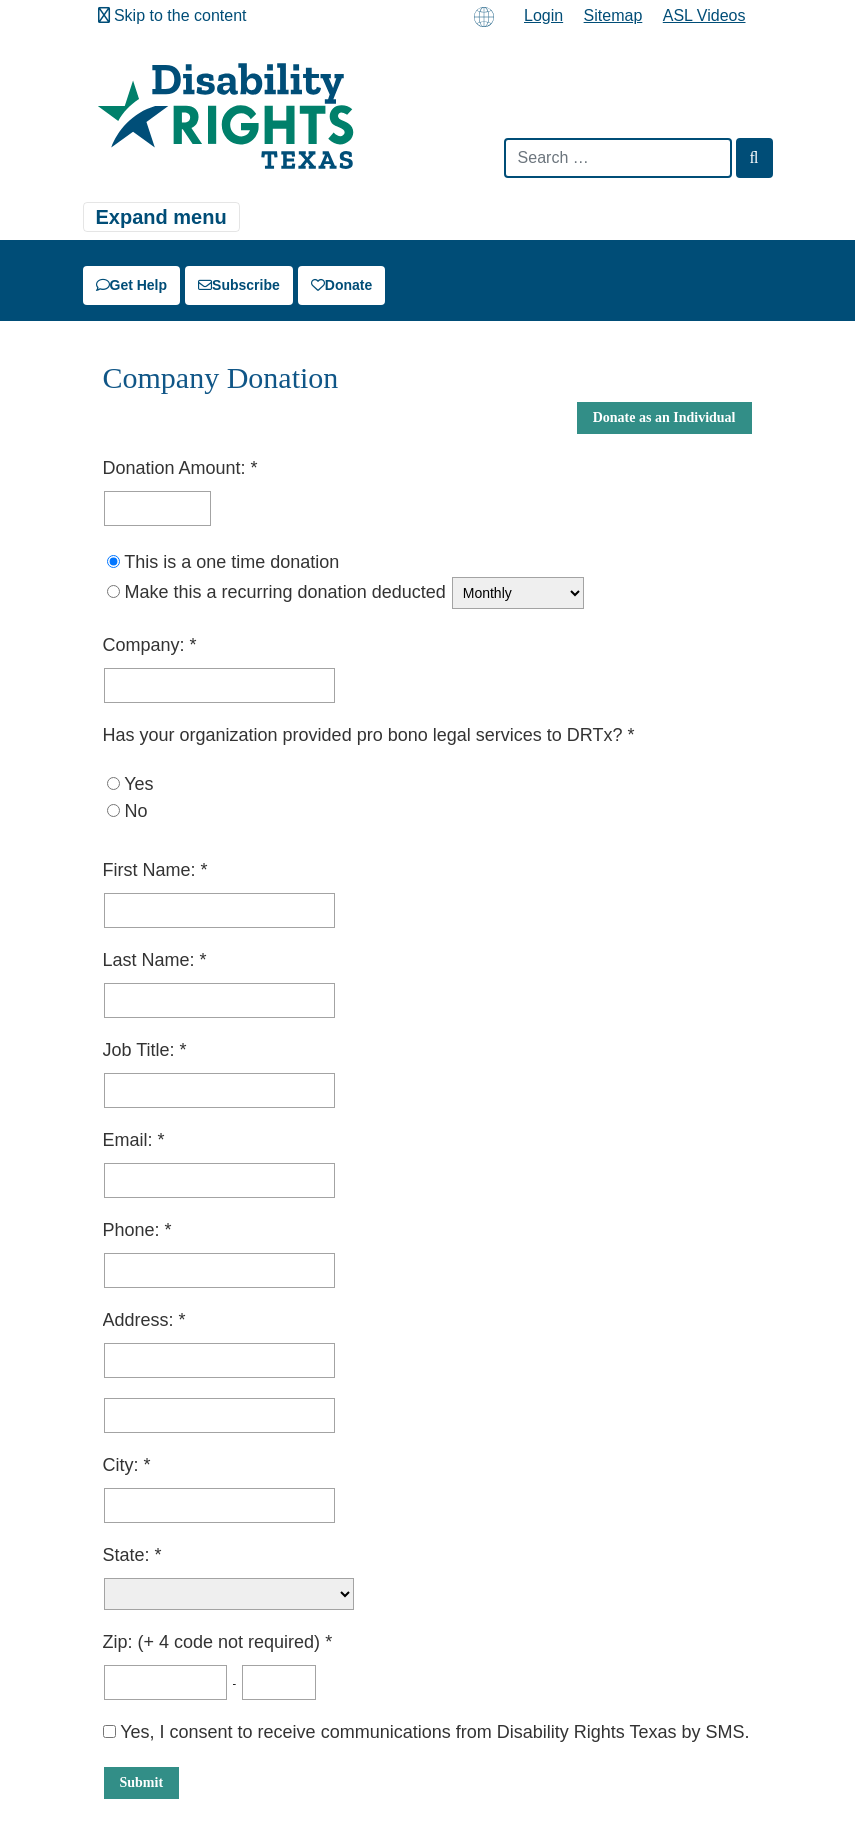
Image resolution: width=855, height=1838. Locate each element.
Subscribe (239, 285)
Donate (341, 285)
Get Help (132, 285)
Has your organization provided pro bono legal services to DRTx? (365, 735)
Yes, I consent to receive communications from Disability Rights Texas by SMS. (426, 1732)
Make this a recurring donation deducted (285, 592)
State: (129, 1555)
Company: (146, 645)
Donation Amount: (177, 468)
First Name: (152, 870)
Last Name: (151, 960)
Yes (138, 784)
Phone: (134, 1230)
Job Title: (141, 1050)
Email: (130, 1140)
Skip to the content (172, 15)
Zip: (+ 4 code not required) (214, 1642)
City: (123, 1465)
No (136, 811)
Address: (141, 1320)
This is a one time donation (231, 562)
